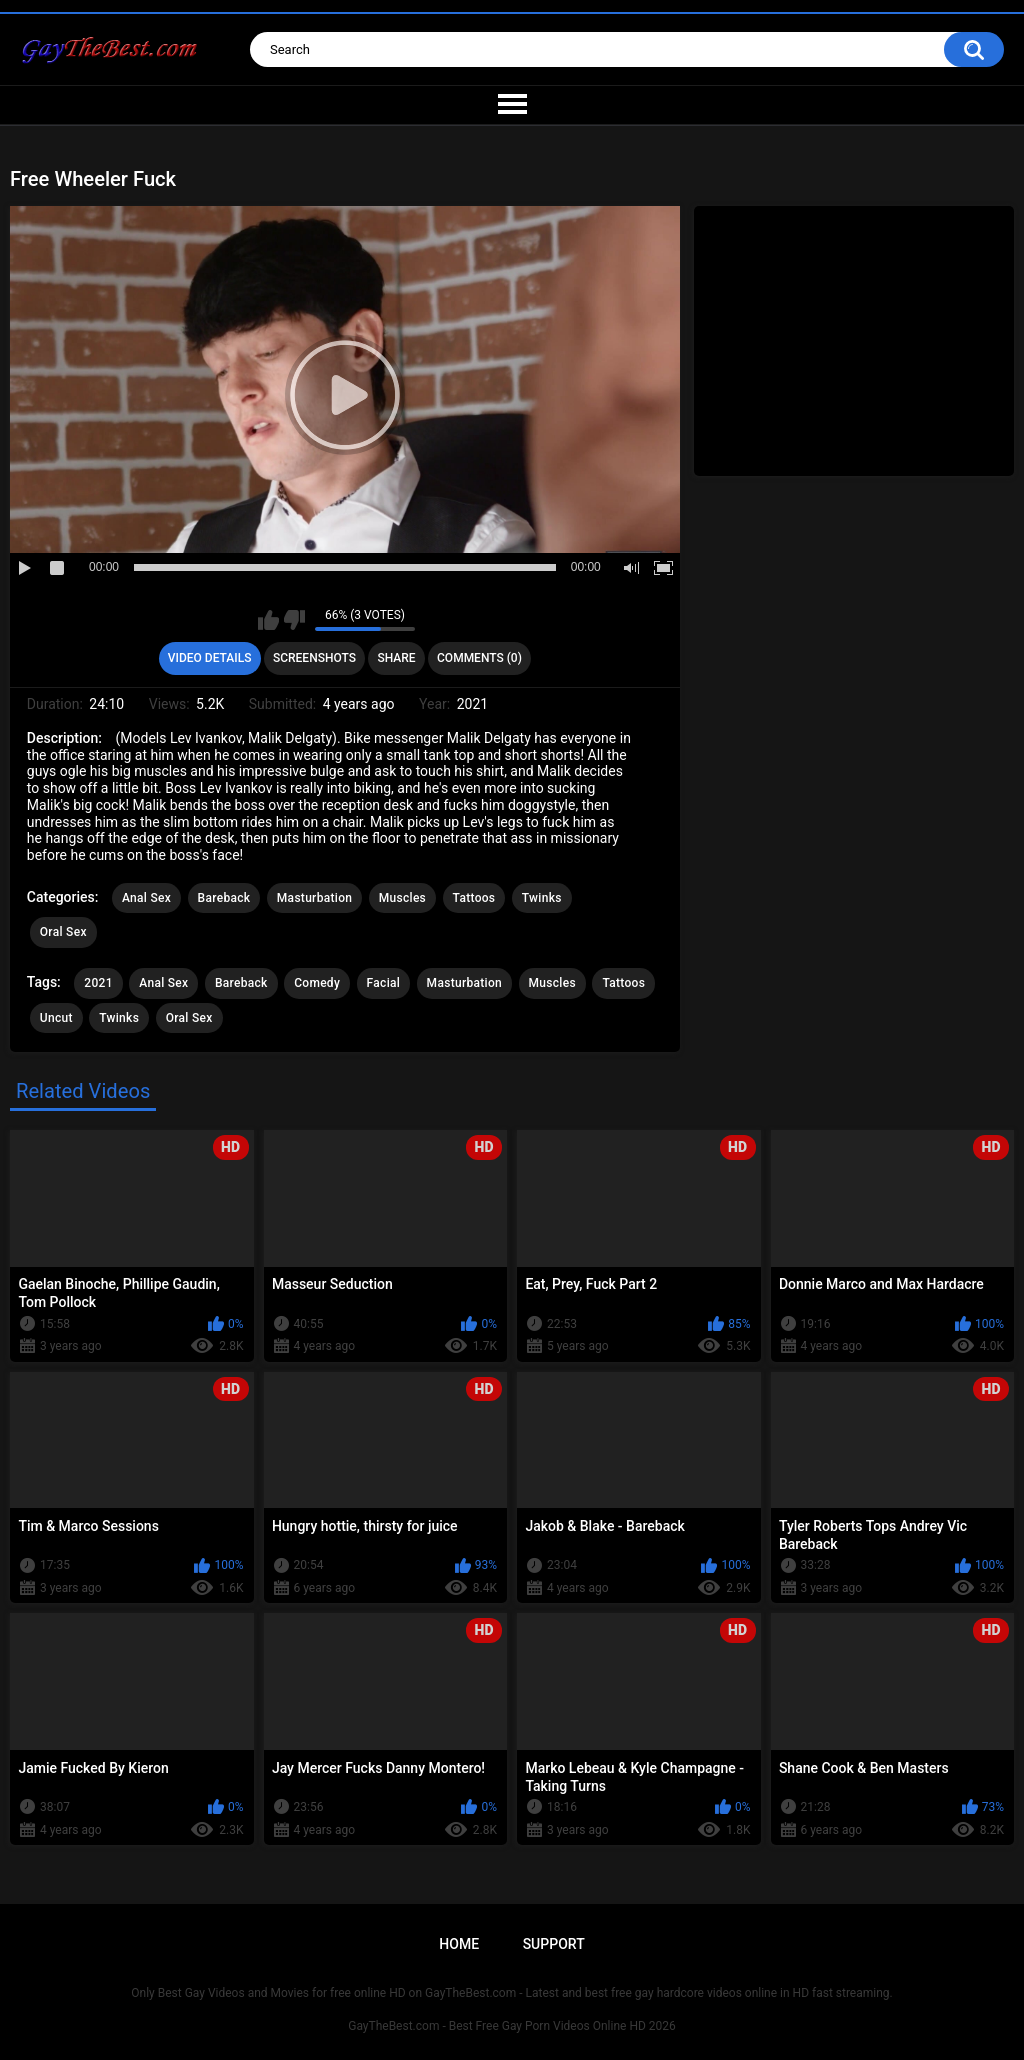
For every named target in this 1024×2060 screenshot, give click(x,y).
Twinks (542, 898)
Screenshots (314, 658)
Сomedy (317, 983)
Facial (384, 983)
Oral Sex (63, 932)
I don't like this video (294, 620)
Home (459, 1944)
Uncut (56, 1018)
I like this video (268, 620)
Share (396, 658)
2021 (98, 983)
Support (554, 1944)
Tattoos (474, 898)
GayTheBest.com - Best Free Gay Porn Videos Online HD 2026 (512, 2026)
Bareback (224, 898)
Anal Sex (146, 898)
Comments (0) (479, 658)
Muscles (402, 898)
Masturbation (314, 898)
